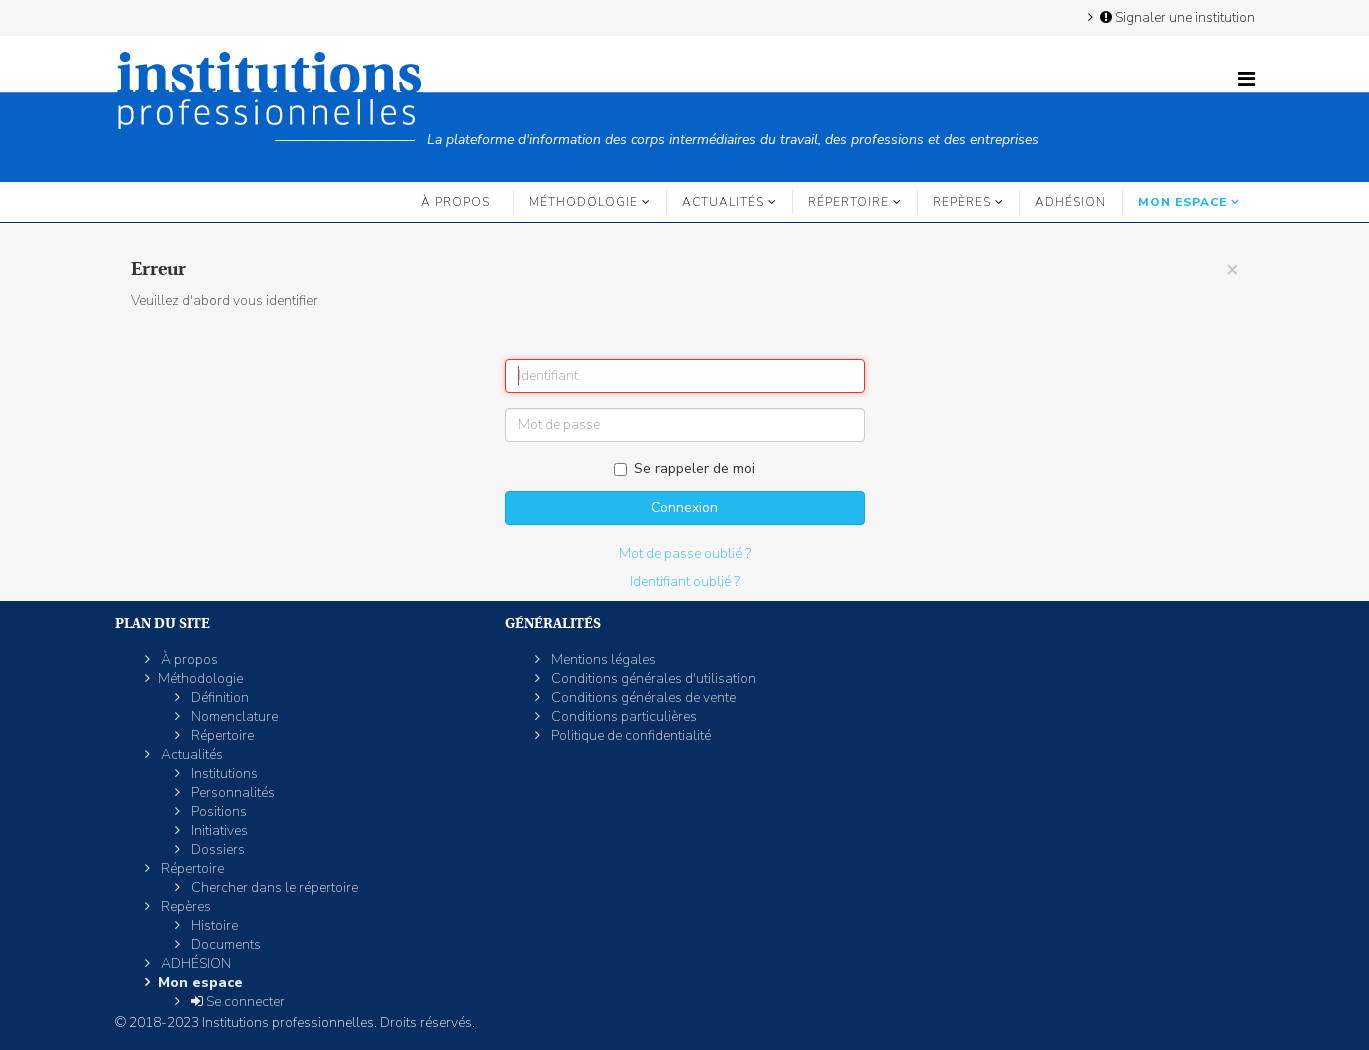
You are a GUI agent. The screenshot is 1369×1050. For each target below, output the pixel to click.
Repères (962, 202)
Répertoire (848, 202)
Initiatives (218, 830)
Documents (224, 944)
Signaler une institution (1176, 17)
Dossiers (216, 849)
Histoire (213, 925)
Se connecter (236, 1001)
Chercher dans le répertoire (273, 887)
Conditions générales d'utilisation (652, 678)
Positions (217, 811)
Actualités (723, 202)
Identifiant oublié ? (685, 581)
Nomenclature (233, 716)
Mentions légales (602, 659)
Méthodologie (583, 202)
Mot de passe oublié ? (685, 553)
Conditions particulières (622, 716)
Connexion (684, 507)
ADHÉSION (1070, 202)
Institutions (223, 773)
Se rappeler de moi (684, 468)
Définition (218, 697)
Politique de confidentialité (629, 735)
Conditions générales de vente (642, 697)
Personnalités (231, 792)
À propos (455, 202)
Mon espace (1182, 202)
